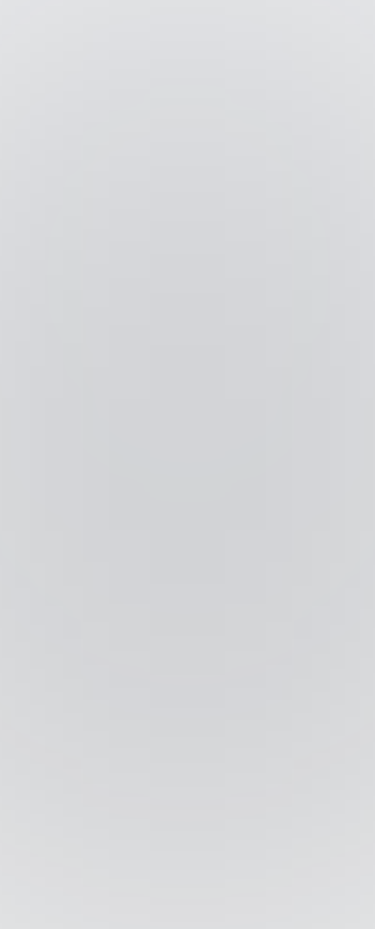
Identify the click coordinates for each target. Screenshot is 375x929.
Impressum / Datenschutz (188, 762)
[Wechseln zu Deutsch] (207, 906)
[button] (346, 24)
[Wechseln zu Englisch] (169, 906)
